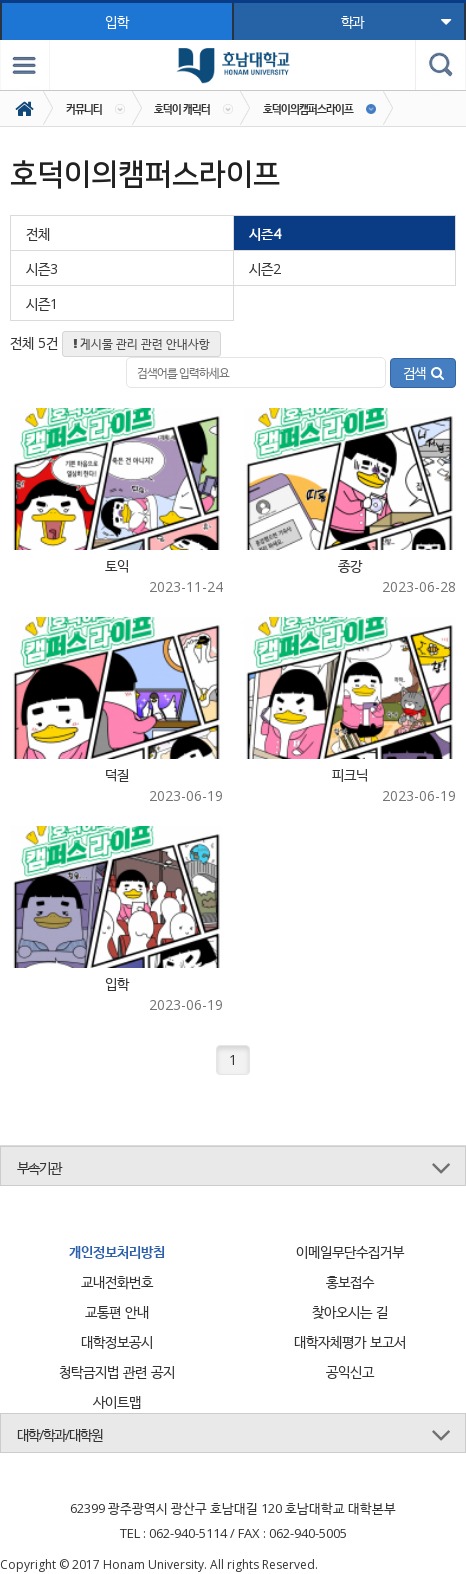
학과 (395, 21)
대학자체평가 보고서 (350, 1341)
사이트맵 (117, 1401)
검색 (423, 372)
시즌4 (265, 233)
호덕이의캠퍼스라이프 (308, 108)
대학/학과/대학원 (59, 1434)
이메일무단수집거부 (350, 1251)
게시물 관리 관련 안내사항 (141, 343)
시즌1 (42, 303)
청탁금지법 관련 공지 (117, 1371)
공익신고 (350, 1371)
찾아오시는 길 (350, 1311)
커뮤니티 (84, 108)
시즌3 (42, 268)
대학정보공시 (117, 1341)
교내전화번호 (117, 1281)
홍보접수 (350, 1281)
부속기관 (39, 1167)
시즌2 (265, 268)
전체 (38, 233)
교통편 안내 (117, 1311)
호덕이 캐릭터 (182, 108)
